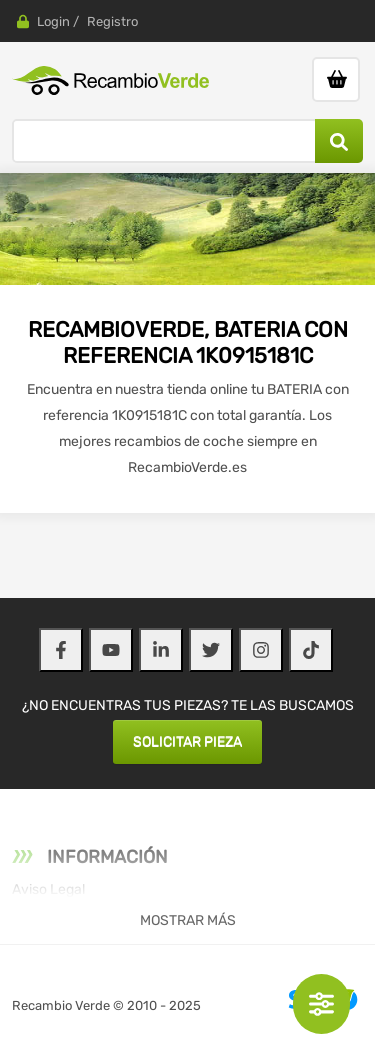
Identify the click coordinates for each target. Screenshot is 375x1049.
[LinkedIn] (161, 650)
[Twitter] (211, 650)
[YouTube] (111, 650)
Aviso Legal (48, 889)
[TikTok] (311, 650)
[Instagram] (261, 650)
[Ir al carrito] (336, 79)
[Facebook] (61, 650)
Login (53, 21)
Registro (112, 21)
